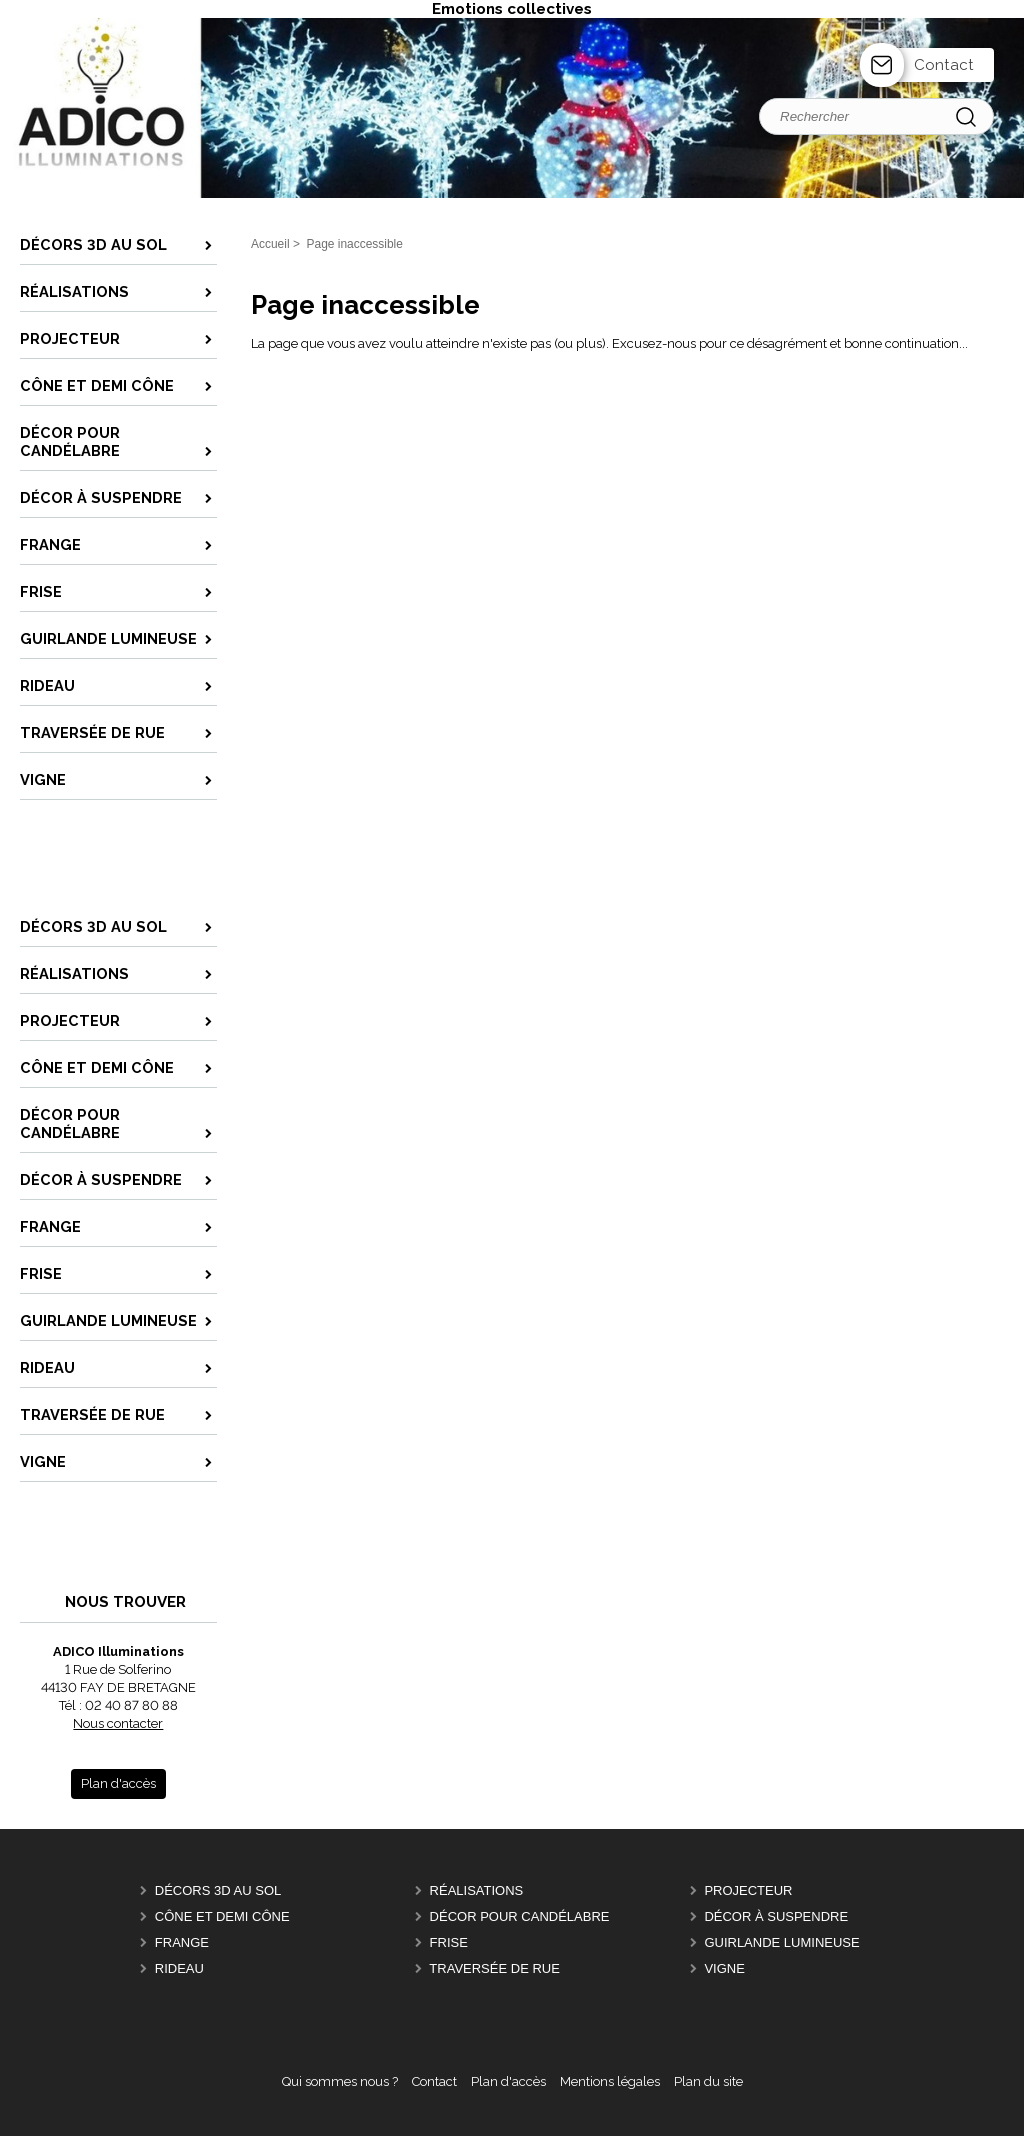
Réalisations (477, 1890)
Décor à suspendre (776, 1916)
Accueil (270, 244)
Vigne (724, 1968)
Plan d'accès (508, 2081)
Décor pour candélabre (520, 1916)
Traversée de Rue (494, 1968)
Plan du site (708, 2081)
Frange (182, 1942)
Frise (449, 1942)
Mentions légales (610, 2081)
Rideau (179, 1968)
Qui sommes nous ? (340, 2081)
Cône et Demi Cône (222, 1916)
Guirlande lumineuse (781, 1942)
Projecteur (748, 1890)
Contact (944, 65)
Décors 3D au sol (218, 1890)
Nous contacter (118, 1723)
